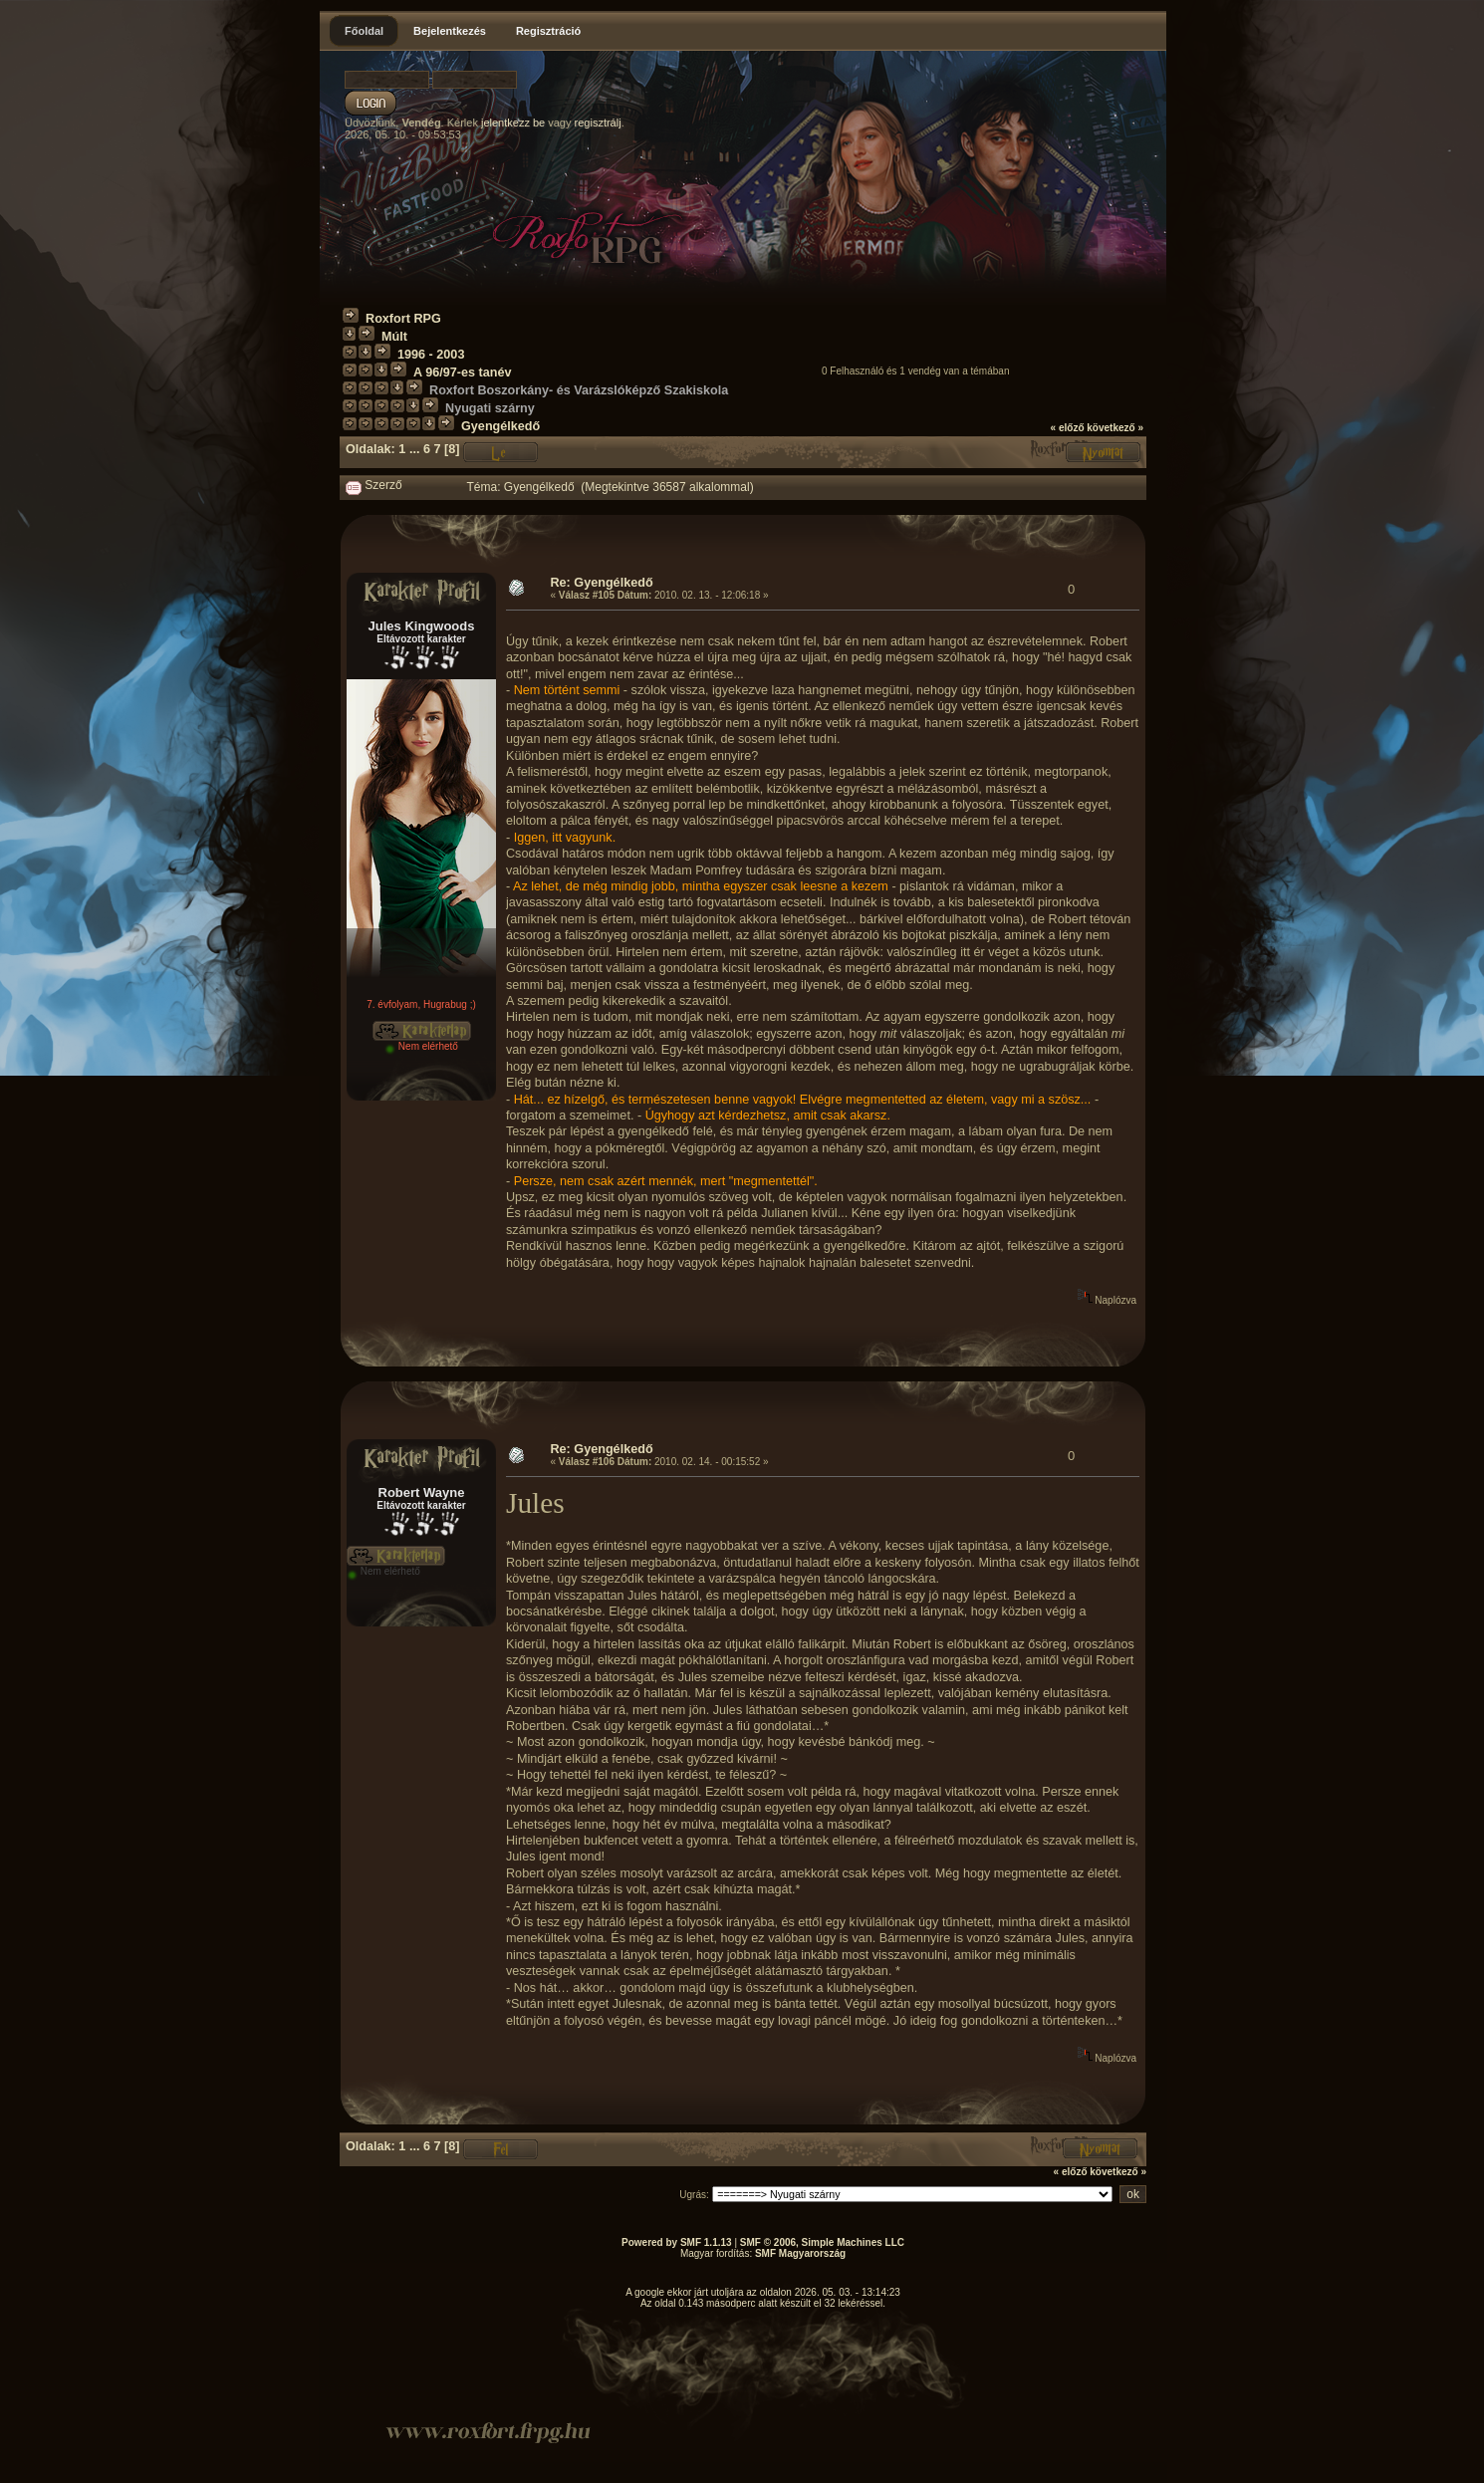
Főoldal (364, 31)
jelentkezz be (513, 122)
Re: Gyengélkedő (601, 583)
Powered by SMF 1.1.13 (676, 2242)
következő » (1115, 427)
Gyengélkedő (500, 426)
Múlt (394, 337)
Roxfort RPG (403, 319)
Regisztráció (548, 31)
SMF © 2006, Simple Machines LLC (822, 2242)
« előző (1068, 427)
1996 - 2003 (430, 355)
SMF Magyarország (800, 2253)
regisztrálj (598, 122)
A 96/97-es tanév (462, 372)
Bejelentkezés (449, 31)
